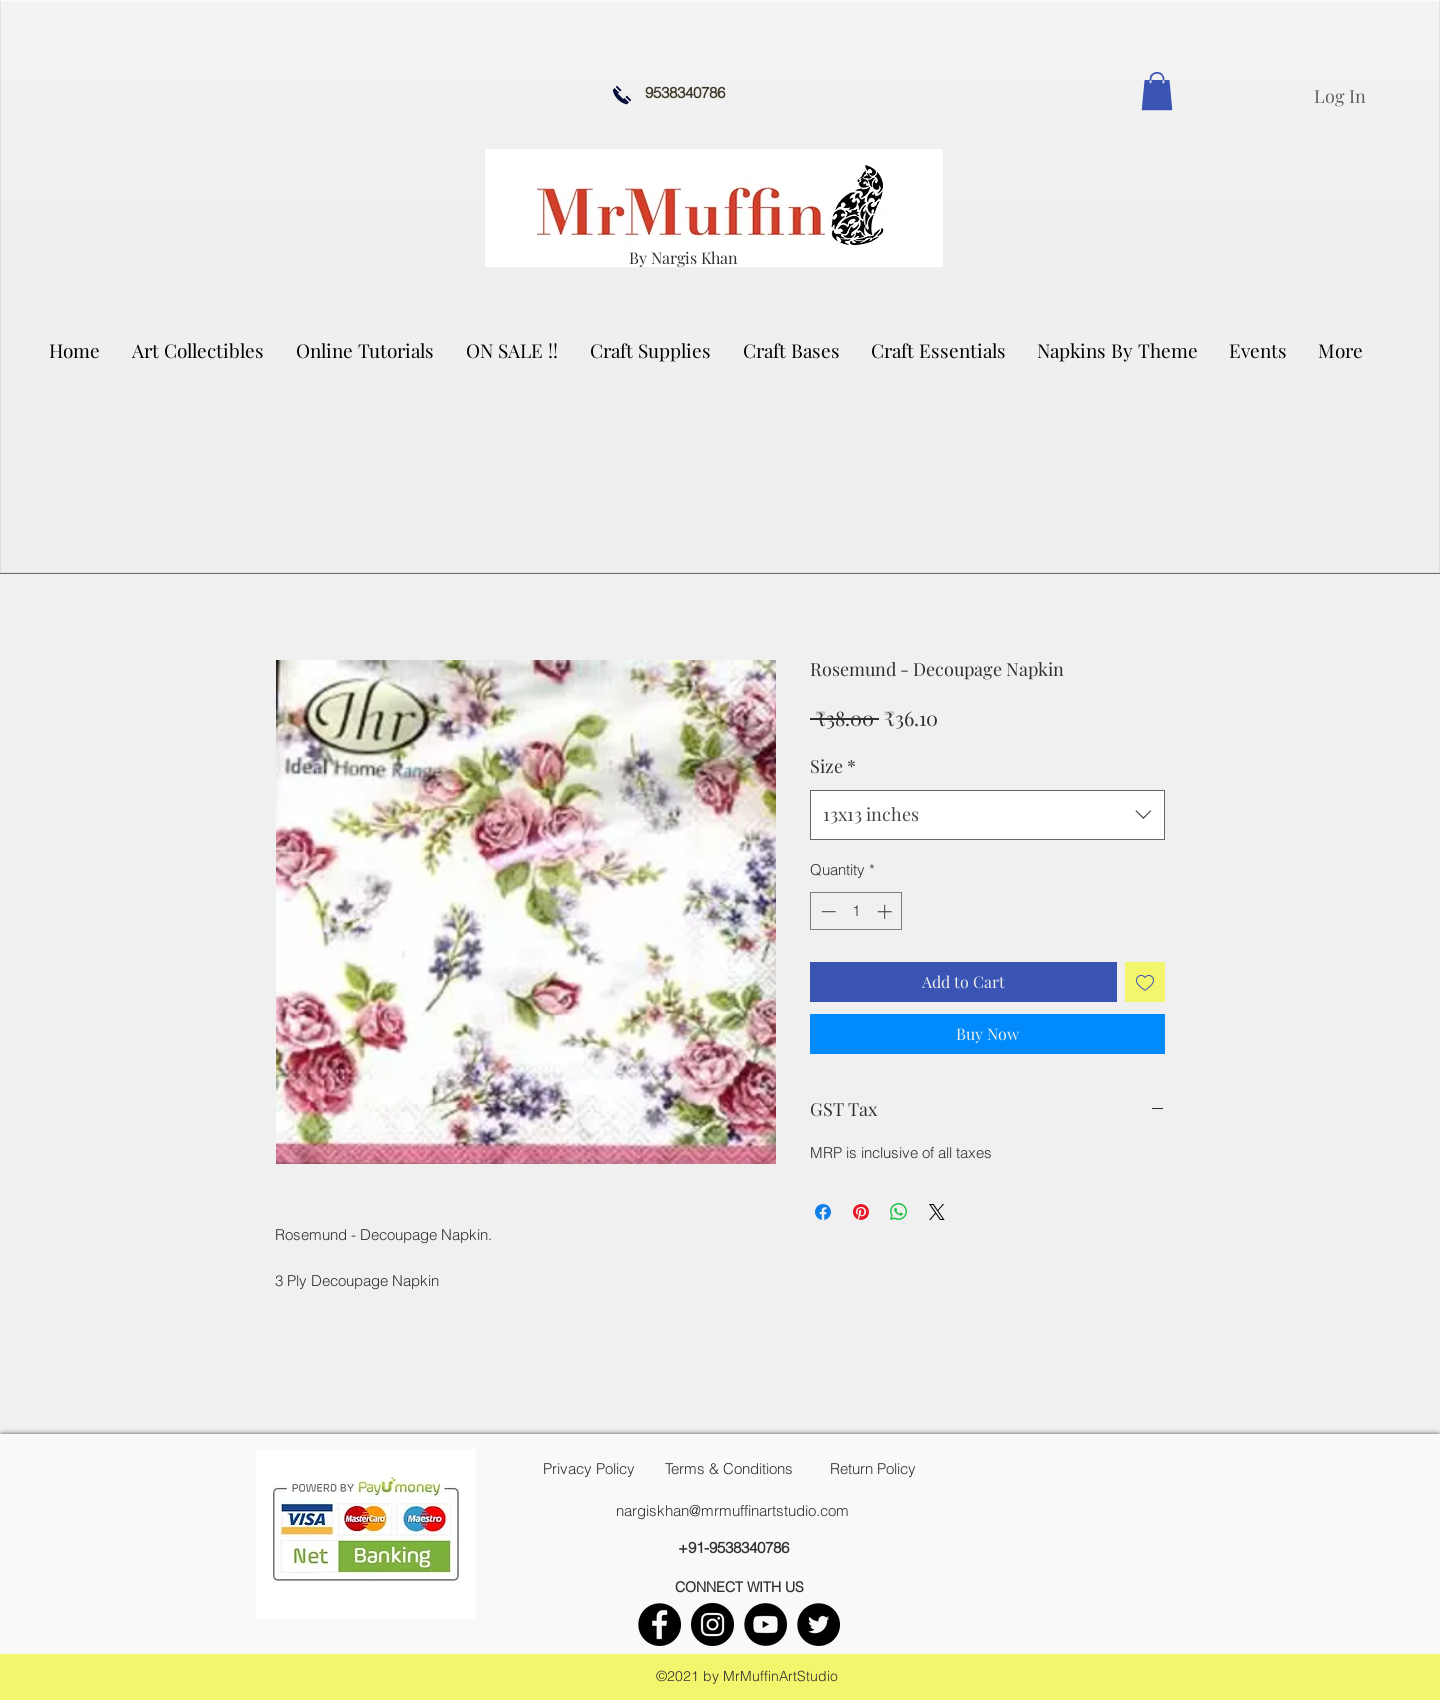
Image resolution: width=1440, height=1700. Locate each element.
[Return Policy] (873, 1469)
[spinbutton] (856, 911)
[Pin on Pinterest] (861, 1212)
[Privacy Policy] (589, 1469)
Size (833, 766)
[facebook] (659, 1624)
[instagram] (712, 1624)
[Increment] (886, 911)
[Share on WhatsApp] (899, 1212)
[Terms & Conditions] (729, 1469)
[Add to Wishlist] (1145, 982)
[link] (1157, 91)
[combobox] (987, 815)
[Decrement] (826, 911)
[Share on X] (937, 1212)
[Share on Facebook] (823, 1212)
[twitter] (818, 1624)
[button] (199, 350)
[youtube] (765, 1624)
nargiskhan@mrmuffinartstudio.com (732, 1510)
